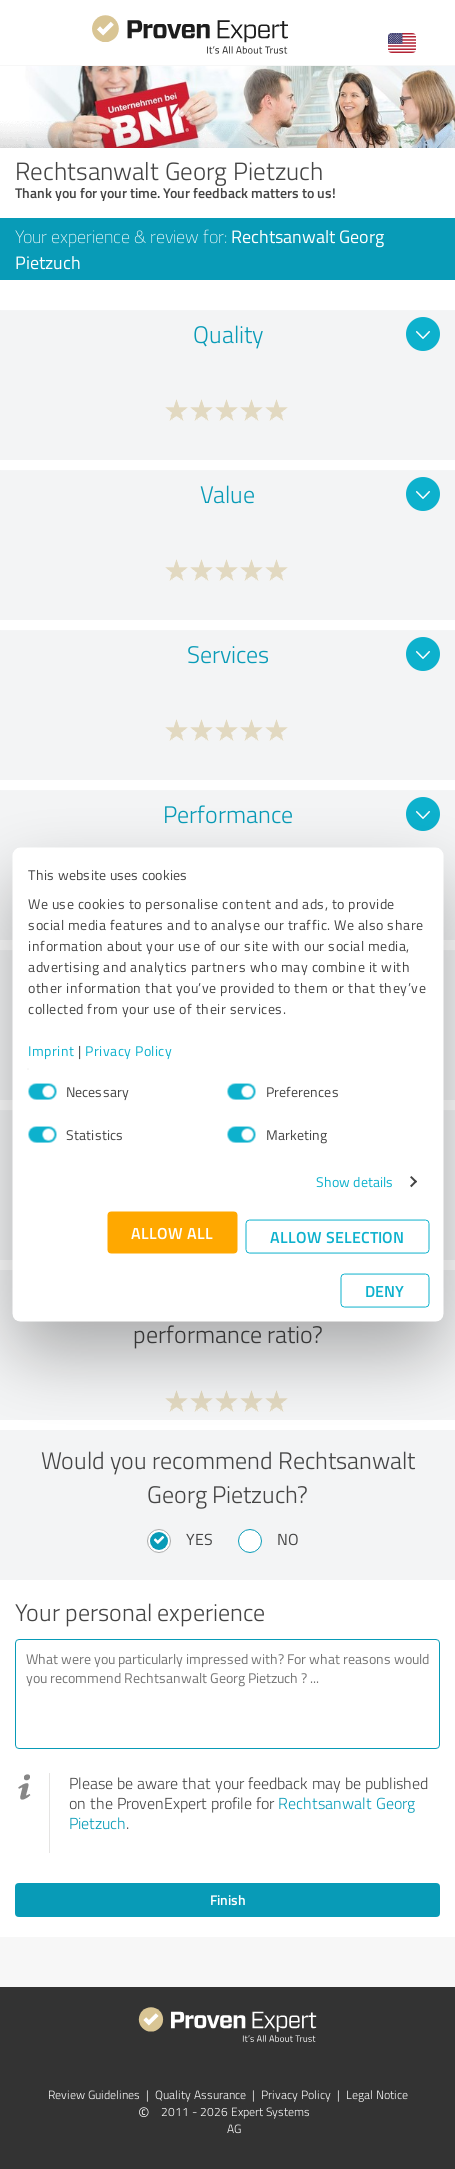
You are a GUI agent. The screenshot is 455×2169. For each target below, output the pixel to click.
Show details (354, 1181)
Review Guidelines (94, 2094)
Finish (228, 1899)
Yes (199, 1539)
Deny (384, 1290)
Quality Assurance (200, 2094)
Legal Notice (377, 2094)
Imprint (51, 1050)
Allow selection (337, 1236)
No (288, 1539)
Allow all (172, 1232)
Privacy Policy (128, 1050)
